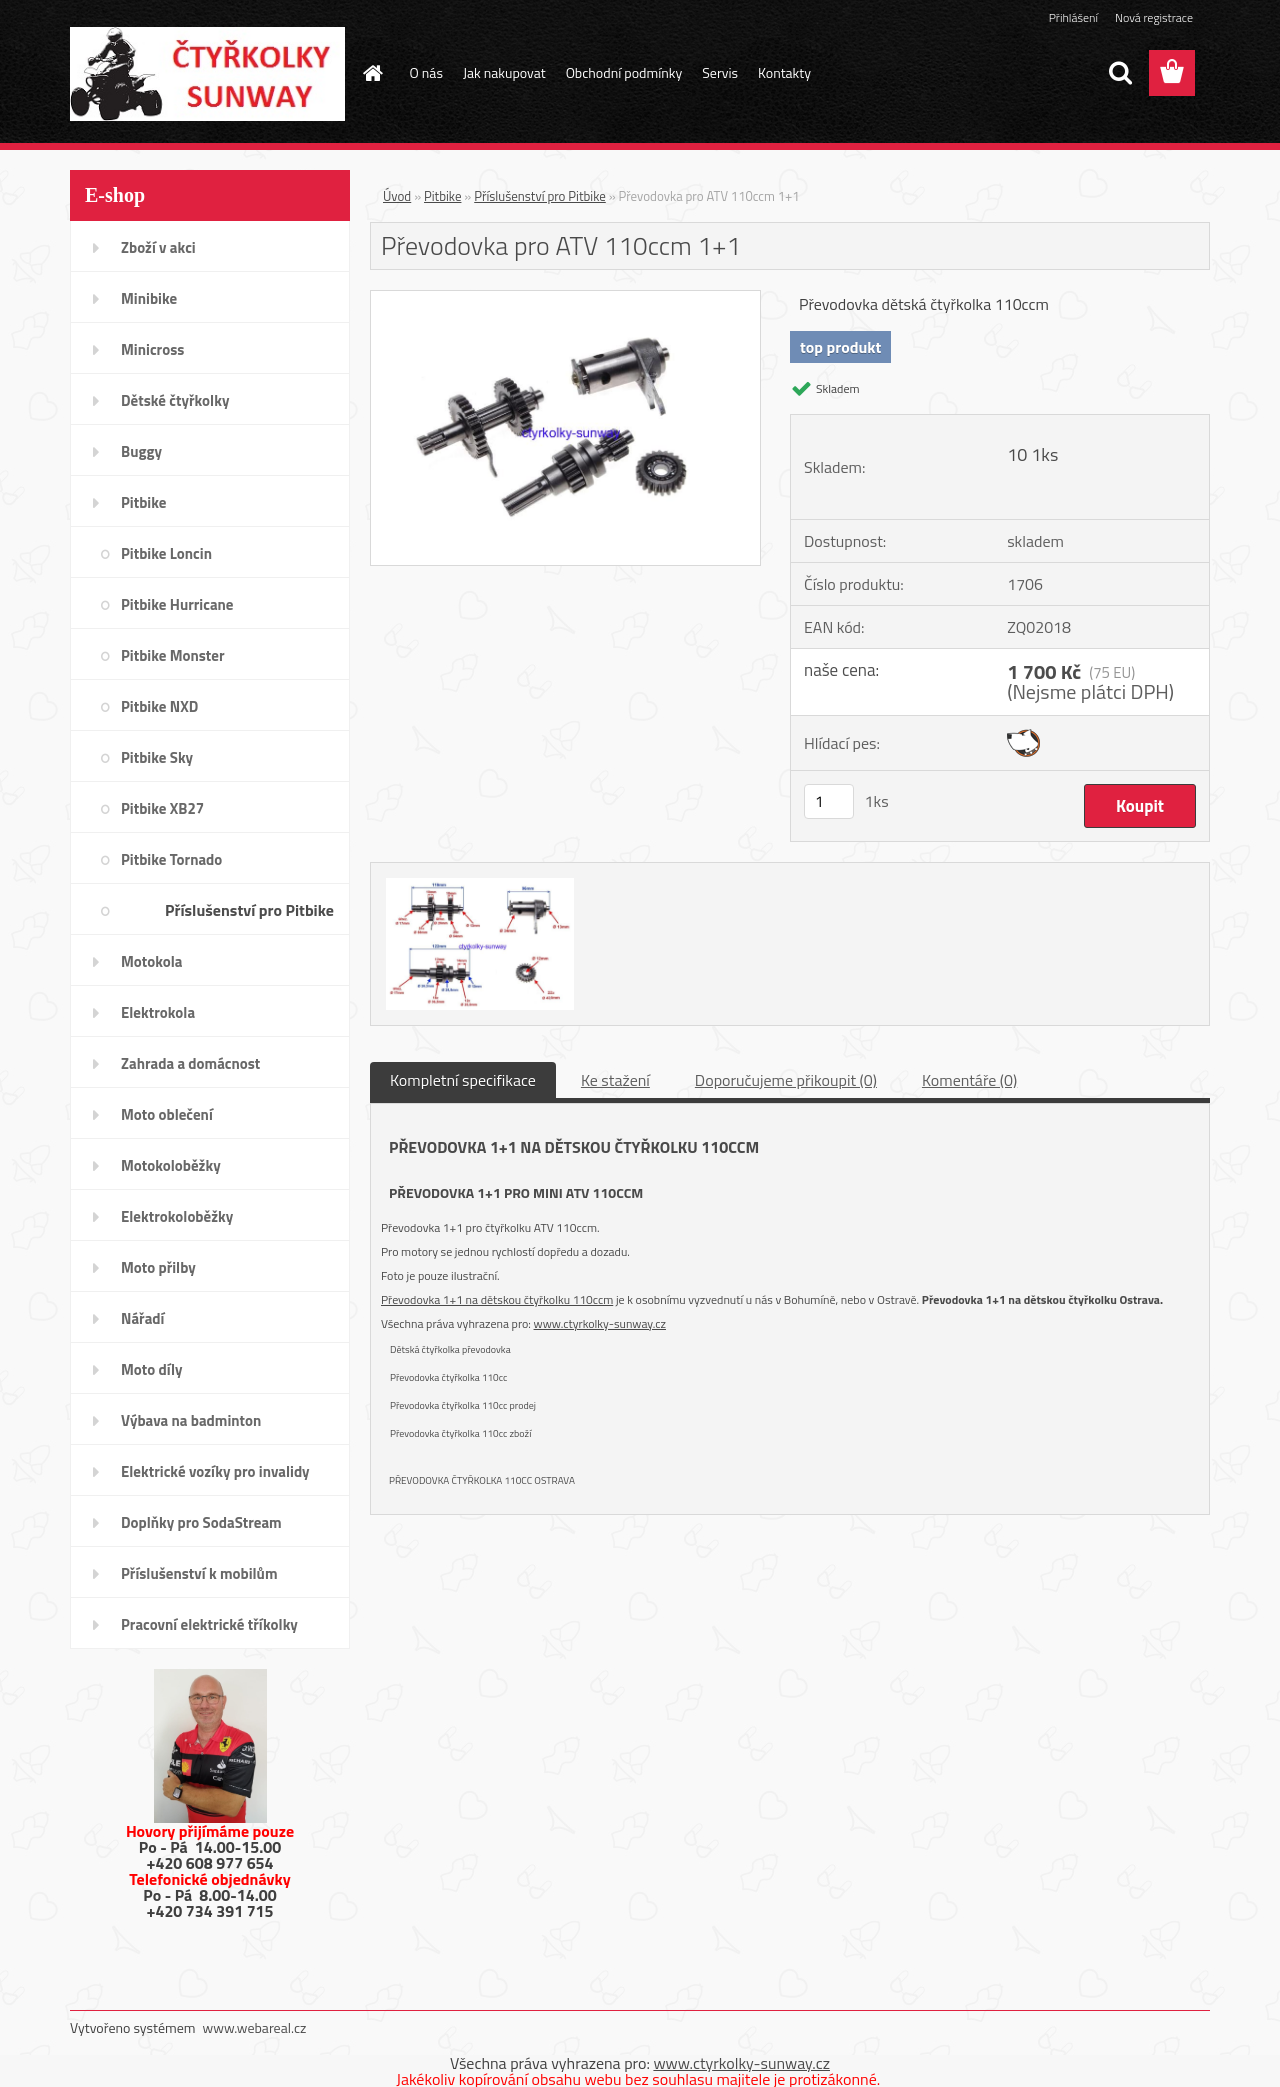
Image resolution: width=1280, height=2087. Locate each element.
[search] (1120, 73)
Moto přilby (158, 1267)
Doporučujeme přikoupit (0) (786, 1080)
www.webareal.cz (255, 2027)
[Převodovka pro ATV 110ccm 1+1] (565, 299)
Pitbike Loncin (166, 553)
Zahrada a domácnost (190, 1063)
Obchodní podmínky (624, 72)
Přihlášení (1073, 17)
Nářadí (142, 1318)
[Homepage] (372, 73)
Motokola (152, 961)
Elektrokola (158, 1012)
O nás (426, 72)
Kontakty (784, 72)
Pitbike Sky (157, 757)
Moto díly (151, 1369)
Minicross (152, 349)
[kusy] (829, 801)
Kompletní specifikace (463, 1080)
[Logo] (207, 74)
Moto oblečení (167, 1114)
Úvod (397, 196)
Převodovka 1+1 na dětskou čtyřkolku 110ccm (497, 1299)
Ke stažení (615, 1080)
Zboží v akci (158, 247)
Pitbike (143, 502)
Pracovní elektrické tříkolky (209, 1624)
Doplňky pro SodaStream (201, 1522)
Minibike (149, 298)
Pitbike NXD (159, 706)
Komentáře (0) (969, 1080)
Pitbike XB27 (162, 808)
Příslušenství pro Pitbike (249, 910)
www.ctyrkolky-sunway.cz (600, 1323)
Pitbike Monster (173, 655)
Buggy (141, 451)
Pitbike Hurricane (177, 604)
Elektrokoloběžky (177, 1216)
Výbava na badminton (191, 1420)
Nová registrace (1154, 17)
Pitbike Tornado (171, 859)
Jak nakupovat (504, 72)
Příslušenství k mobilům (199, 1573)
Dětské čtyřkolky (175, 400)
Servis (720, 72)
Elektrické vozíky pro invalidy (215, 1471)
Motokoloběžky (171, 1165)
